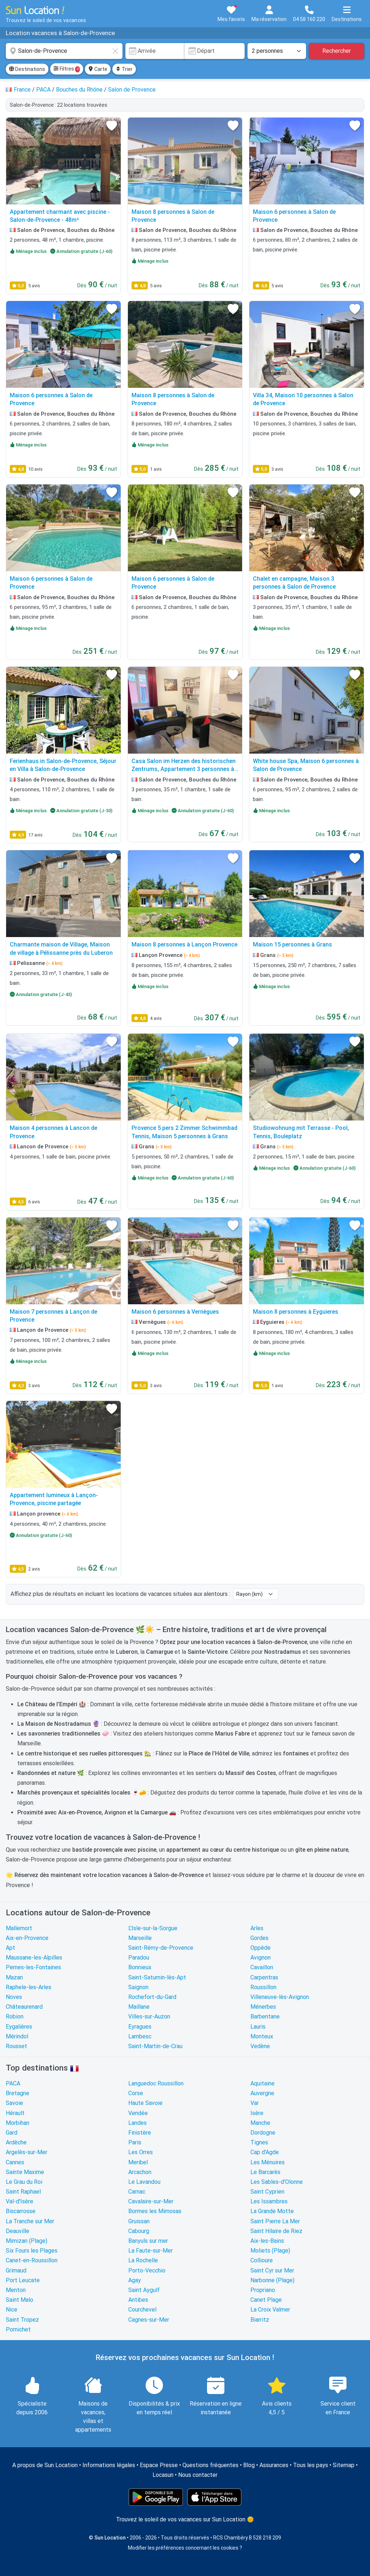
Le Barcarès (265, 2172)
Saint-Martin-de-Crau (155, 2046)
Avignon (260, 1957)
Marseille (140, 1938)
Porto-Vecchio (146, 2270)
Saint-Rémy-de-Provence (160, 1947)
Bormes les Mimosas (154, 2211)
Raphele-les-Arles (28, 1987)
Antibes (138, 2299)
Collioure (261, 2260)
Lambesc (139, 2036)
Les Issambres (269, 2201)
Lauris (258, 2026)
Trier (124, 69)
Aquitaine (262, 2083)
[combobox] (64, 51)
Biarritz (259, 2319)
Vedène (260, 2046)
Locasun (162, 2474)
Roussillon (263, 1987)
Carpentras (264, 1977)
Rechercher (336, 50)
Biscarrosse (20, 2211)
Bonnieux (139, 1967)
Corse (135, 2093)
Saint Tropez (22, 2319)
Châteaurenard (24, 2006)
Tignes (259, 2142)
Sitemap (343, 2465)
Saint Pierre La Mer (275, 2221)
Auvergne (262, 2093)
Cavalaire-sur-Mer (150, 2201)
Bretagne (17, 2093)
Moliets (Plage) (270, 2250)
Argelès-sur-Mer (26, 2152)
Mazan (14, 1977)
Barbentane (265, 2016)
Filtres (66, 69)
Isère (256, 2113)
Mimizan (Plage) (26, 2240)
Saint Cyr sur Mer (272, 2270)
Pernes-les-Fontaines (33, 1967)
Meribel (138, 2162)
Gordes (259, 1938)
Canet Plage (266, 2299)
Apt (10, 1947)
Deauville (17, 2231)
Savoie (14, 2103)
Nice (11, 2309)
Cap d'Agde (264, 2152)
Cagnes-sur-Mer (148, 2319)
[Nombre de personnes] (277, 51)
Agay (134, 2280)
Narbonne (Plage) (272, 2280)
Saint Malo (19, 2299)
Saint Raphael (23, 2191)
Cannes (15, 2162)
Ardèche (16, 2142)
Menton (16, 2290)
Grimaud (16, 2270)
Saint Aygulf (144, 2290)
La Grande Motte (272, 2211)
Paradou (138, 1957)
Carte (97, 69)
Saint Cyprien (267, 2191)
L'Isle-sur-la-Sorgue (152, 1928)
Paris (134, 2142)
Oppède (260, 1947)
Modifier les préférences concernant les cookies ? (185, 2548)
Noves (14, 1997)
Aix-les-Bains (267, 2240)
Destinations (27, 69)
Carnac (136, 2191)
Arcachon (139, 2172)
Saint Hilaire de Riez (276, 2231)
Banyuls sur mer (148, 2240)
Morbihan (17, 2122)
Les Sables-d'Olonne (276, 2181)
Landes (137, 2122)
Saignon (138, 1987)
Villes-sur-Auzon (149, 2016)
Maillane (139, 2006)
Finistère (139, 2132)
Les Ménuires (267, 2162)
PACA (13, 2083)
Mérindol (17, 2036)
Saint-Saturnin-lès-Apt (157, 1977)
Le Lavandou (144, 2181)
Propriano (262, 2290)
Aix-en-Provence (27, 1938)
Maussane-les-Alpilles (34, 1957)
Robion (14, 2016)
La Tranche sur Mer (30, 2221)
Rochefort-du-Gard (152, 1997)
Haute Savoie (145, 2103)
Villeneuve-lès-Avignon (279, 1997)
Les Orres (140, 2152)
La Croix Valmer (270, 2309)
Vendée (138, 2113)
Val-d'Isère (19, 2201)
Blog (249, 2465)
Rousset (16, 2046)
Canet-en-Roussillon (31, 2260)
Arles (256, 1928)
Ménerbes (263, 2006)
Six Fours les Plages (31, 2250)
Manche (260, 2122)
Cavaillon (261, 1967)
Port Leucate (23, 2280)
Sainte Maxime (25, 2172)
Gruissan (139, 2221)
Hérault (15, 2113)
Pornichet (18, 2329)
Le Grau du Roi (24, 2181)
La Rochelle (143, 2260)
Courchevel (142, 2309)
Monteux (261, 2036)
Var (254, 2103)
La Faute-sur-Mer (150, 2250)
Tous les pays (310, 2465)
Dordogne (262, 2132)
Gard (11, 2132)
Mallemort (19, 1928)
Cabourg (138, 2231)
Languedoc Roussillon (156, 2083)
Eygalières (19, 2026)
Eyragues (139, 2026)
